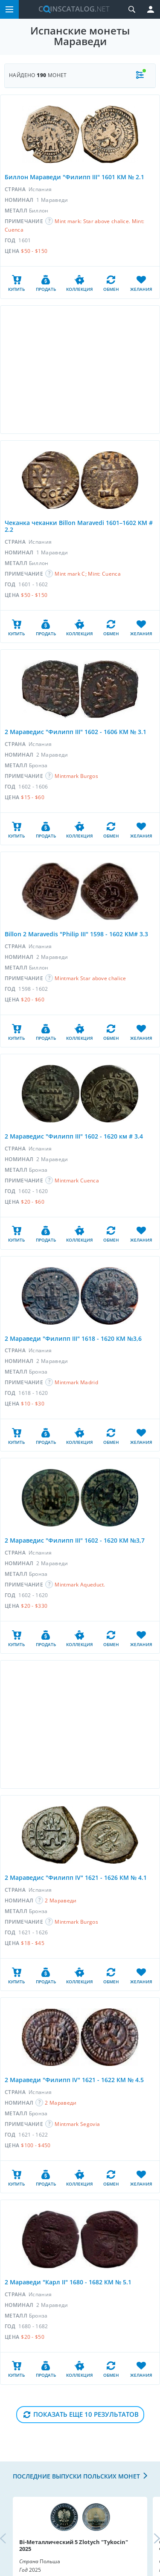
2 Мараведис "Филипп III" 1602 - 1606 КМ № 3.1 (75, 732)
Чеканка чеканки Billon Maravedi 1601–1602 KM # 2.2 (79, 526)
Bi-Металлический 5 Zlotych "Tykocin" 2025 (73, 2545)
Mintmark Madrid (76, 1382)
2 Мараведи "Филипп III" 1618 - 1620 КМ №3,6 (73, 1338)
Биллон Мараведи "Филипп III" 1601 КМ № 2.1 (74, 177)
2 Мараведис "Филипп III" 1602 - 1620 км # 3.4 (74, 1136)
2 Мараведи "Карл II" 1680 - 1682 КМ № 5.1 (68, 2282)
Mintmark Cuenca (77, 1180)
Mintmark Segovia (77, 2124)
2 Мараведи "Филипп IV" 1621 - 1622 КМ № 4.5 (74, 2080)
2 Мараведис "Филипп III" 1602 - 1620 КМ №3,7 (75, 1540)
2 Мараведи (60, 1900)
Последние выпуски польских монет (76, 2476)
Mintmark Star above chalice (90, 978)
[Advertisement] (80, 369)
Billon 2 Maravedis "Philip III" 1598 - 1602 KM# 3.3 (76, 934)
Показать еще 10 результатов (86, 2414)
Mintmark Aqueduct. (80, 1584)
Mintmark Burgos (76, 776)
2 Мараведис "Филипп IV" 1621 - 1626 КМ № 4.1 (76, 1877)
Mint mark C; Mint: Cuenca (88, 573)
